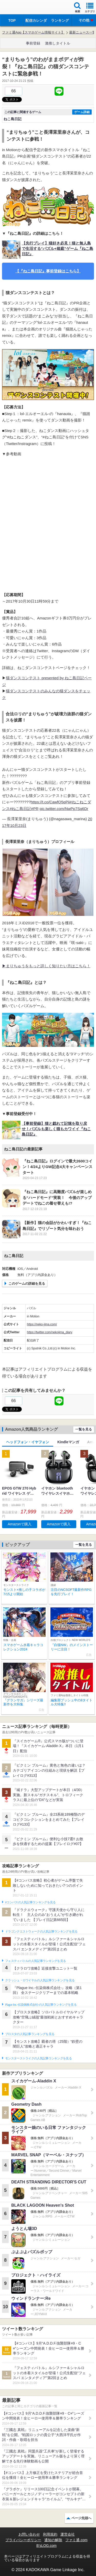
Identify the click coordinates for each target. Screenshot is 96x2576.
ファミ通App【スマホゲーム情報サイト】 (33, 32)
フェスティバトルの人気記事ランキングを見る (35, 1960)
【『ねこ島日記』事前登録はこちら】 (48, 271)
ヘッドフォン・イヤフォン (27, 1442)
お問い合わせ (29, 2534)
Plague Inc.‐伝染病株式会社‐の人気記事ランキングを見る (41, 2004)
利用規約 (50, 2534)
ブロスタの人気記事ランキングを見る (29, 2034)
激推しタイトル (57, 43)
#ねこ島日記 (20, 808)
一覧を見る (83, 1429)
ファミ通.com (76, 2540)
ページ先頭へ (81, 2518)
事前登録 (33, 43)
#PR (34, 808)
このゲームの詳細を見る (26, 1283)
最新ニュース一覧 (82, 32)
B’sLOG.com (46, 2546)
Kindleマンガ (68, 1442)
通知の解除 (53, 2540)
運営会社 (67, 2534)
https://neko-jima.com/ (42, 1324)
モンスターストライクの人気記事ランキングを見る (38, 2058)
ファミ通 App (19, 8)
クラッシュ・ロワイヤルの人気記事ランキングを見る (39, 1980)
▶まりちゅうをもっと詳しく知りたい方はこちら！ (46, 966)
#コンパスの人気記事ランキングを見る (30, 1902)
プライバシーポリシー (23, 2540)
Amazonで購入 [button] (19, 1524)
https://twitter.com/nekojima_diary (49, 1332)
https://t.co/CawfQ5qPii (50, 802)
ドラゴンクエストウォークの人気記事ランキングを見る (41, 1931)
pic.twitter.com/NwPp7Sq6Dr (64, 808)
